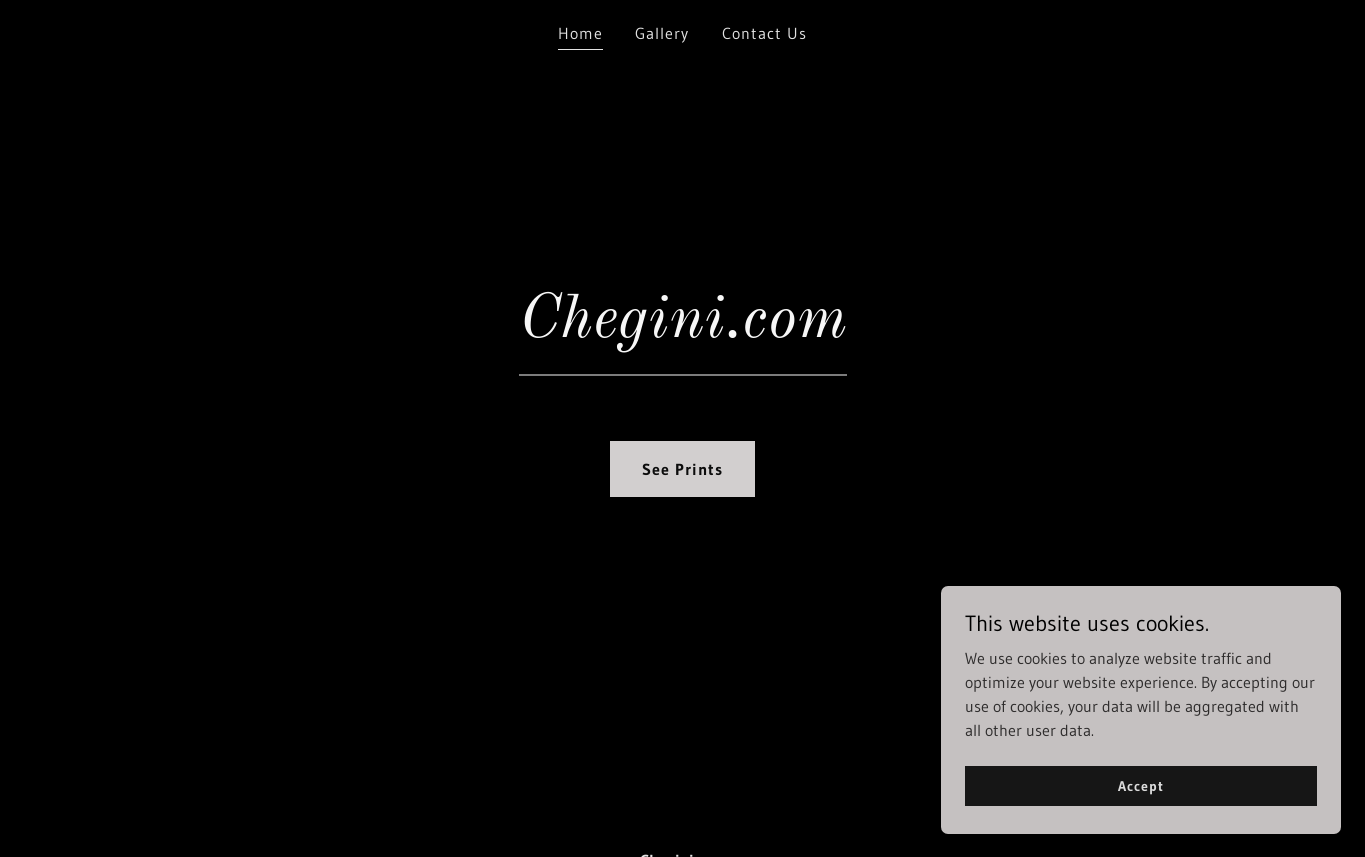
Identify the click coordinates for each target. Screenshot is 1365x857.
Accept (1140, 785)
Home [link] (580, 33)
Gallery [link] (662, 33)
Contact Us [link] (764, 33)
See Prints (682, 469)
